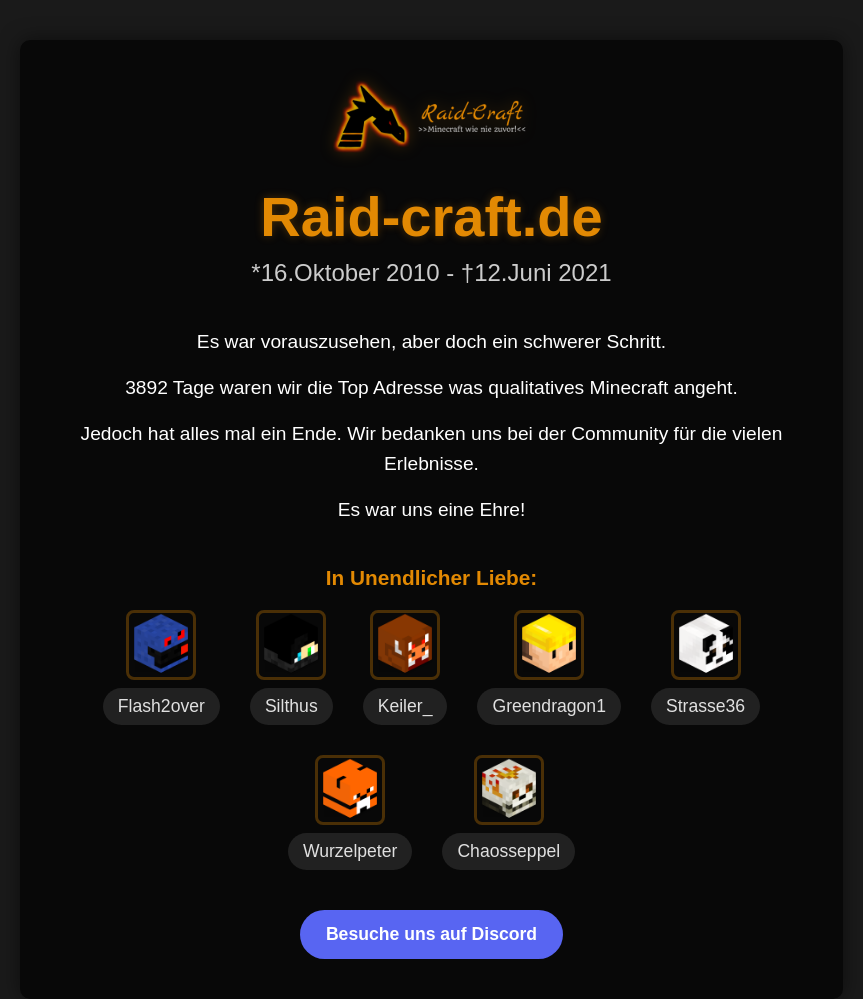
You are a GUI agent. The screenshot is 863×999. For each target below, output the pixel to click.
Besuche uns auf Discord (431, 934)
